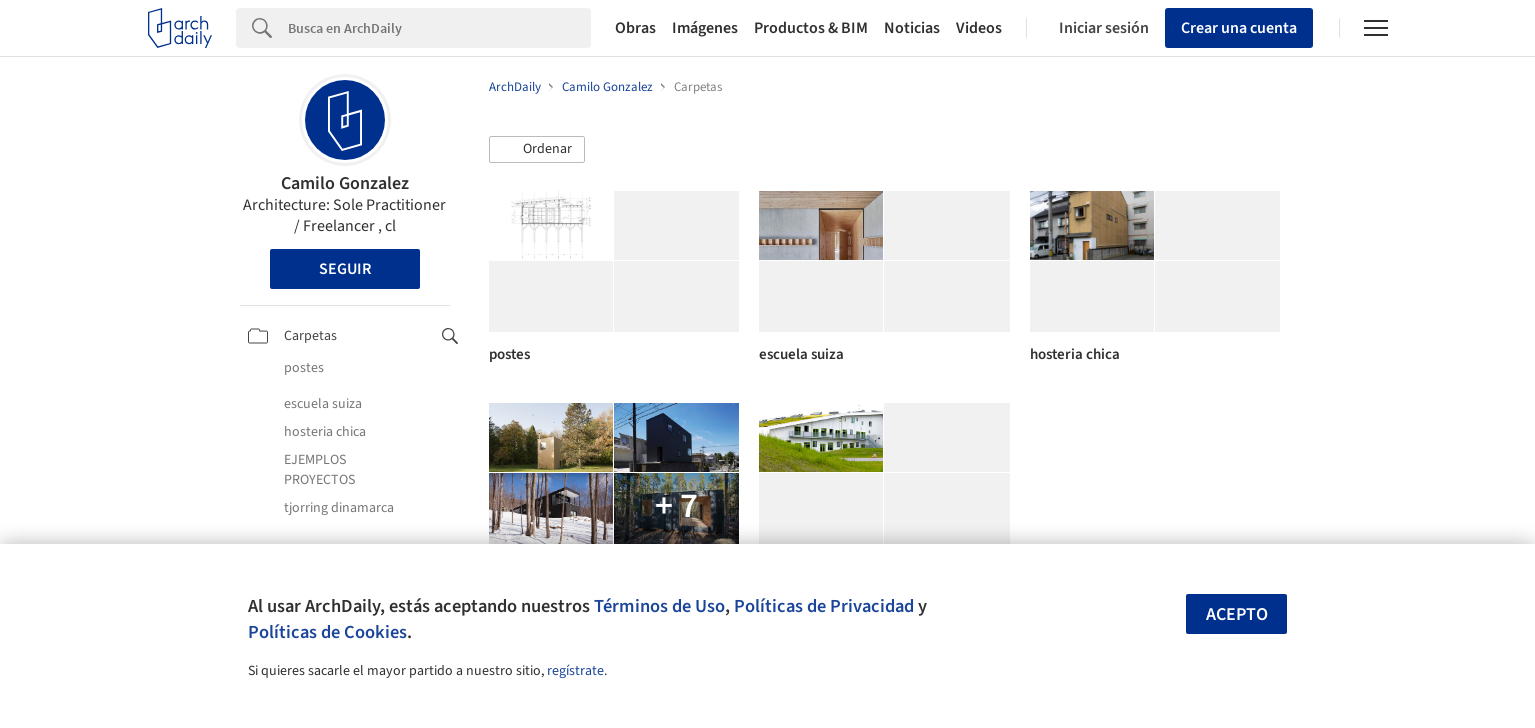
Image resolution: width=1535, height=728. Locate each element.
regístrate (575, 671)
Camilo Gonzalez (345, 183)
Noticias (912, 28)
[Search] (439, 28)
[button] (537, 150)
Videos (979, 28)
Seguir (345, 269)
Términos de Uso (659, 606)
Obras (635, 28)
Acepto (1237, 614)
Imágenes (705, 28)
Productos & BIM (811, 28)
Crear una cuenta (1239, 28)
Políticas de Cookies (327, 632)
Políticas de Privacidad (824, 606)
